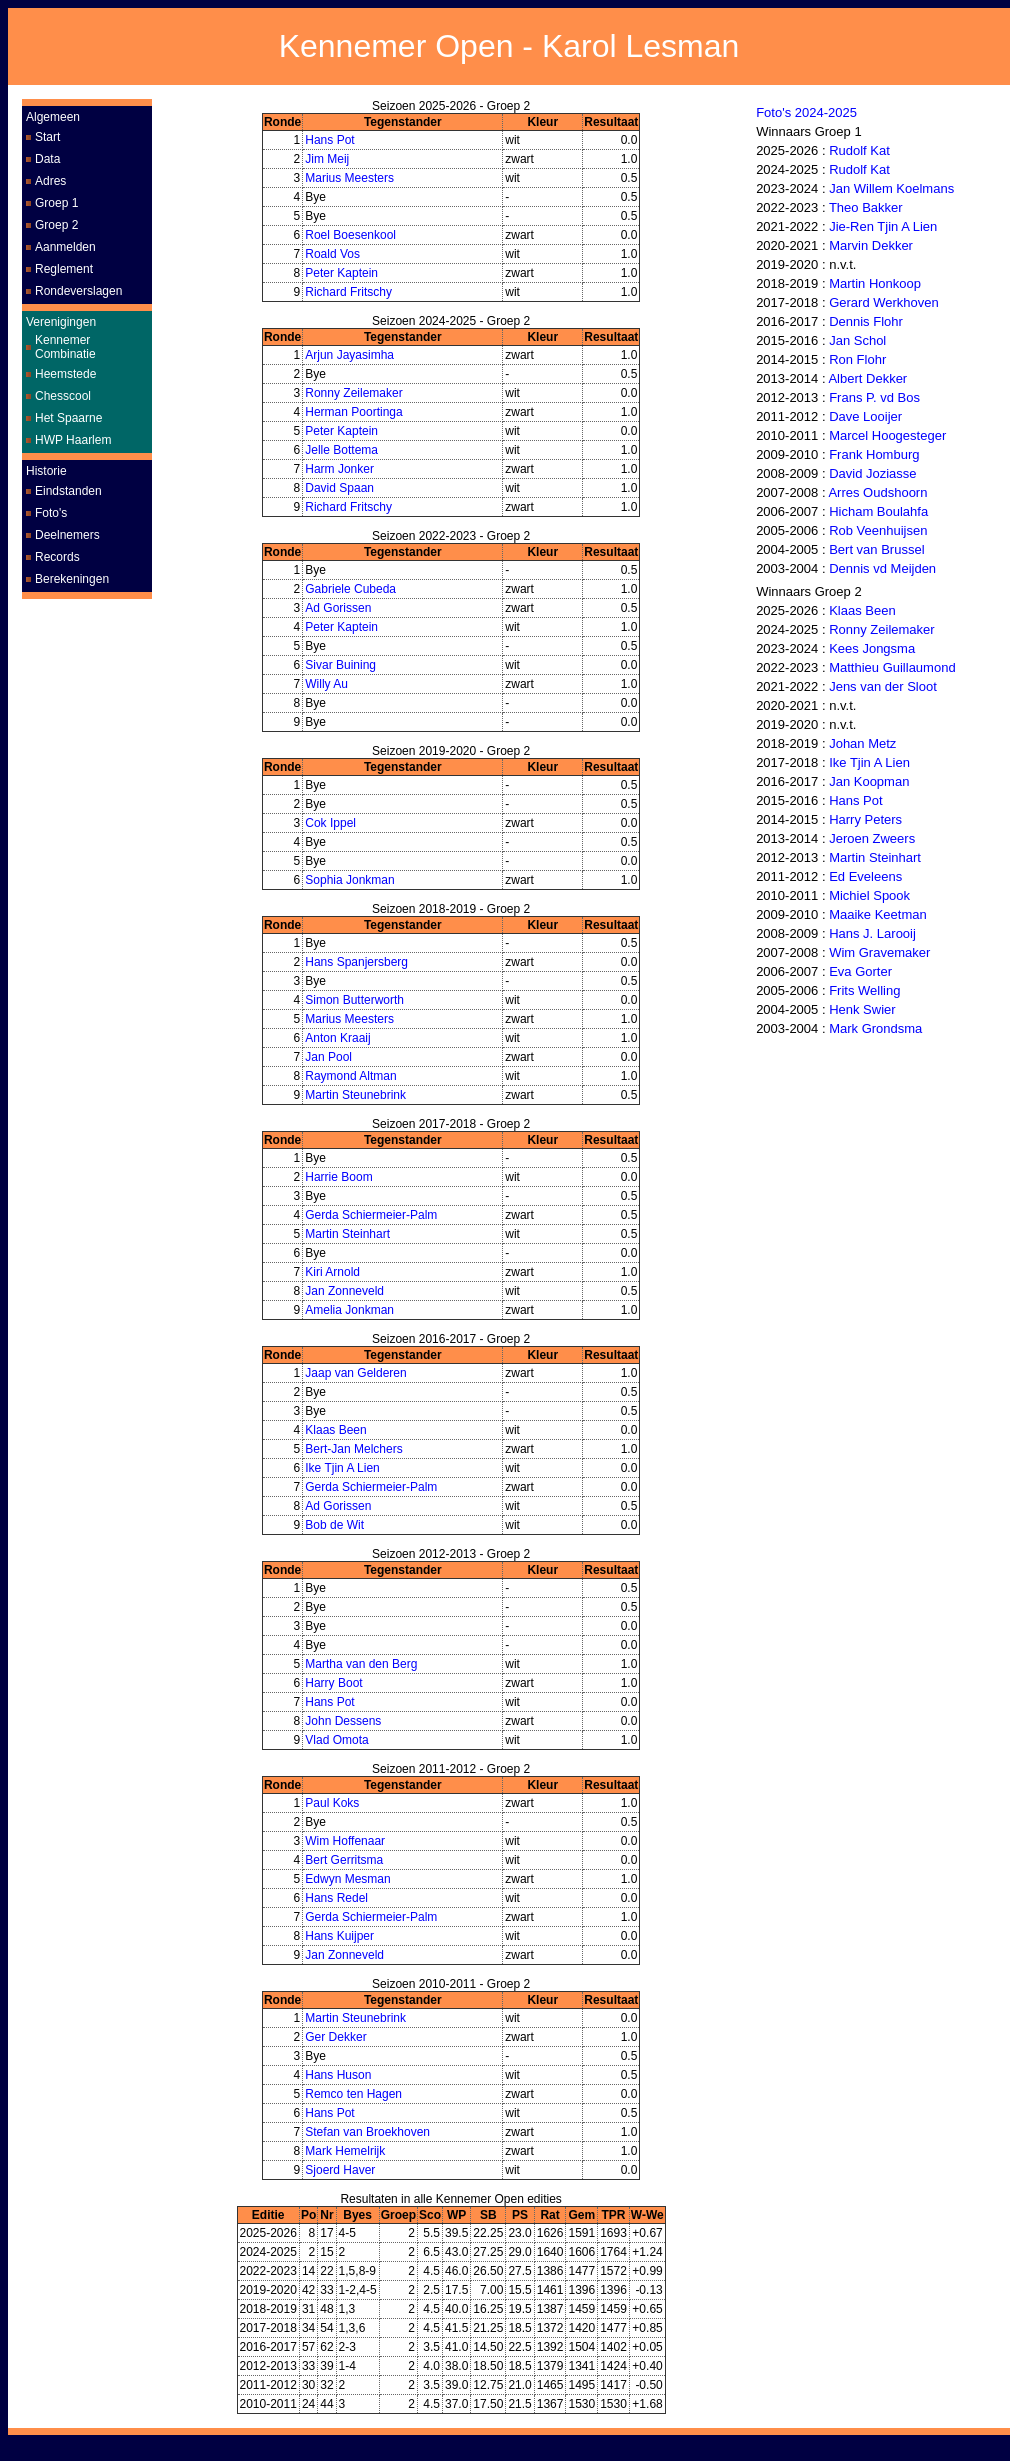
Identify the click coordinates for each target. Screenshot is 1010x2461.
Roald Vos (332, 254)
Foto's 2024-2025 (806, 112)
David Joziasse (872, 473)
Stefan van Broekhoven (367, 2132)
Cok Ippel (330, 823)
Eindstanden (68, 491)
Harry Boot (333, 1683)
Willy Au (326, 684)
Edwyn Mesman (347, 1879)
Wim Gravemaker (879, 952)
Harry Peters (865, 819)
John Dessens (343, 1721)
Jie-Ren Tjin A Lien (883, 226)
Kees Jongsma (872, 648)
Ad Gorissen (338, 608)
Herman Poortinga (353, 412)
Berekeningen (72, 579)
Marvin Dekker (871, 245)
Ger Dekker (335, 2037)
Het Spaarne (68, 418)
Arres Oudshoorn (877, 492)
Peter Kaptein (341, 273)
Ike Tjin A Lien (342, 1468)
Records (57, 557)
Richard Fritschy (348, 292)
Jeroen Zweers (872, 838)
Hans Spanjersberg (356, 962)
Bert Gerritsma (344, 1860)
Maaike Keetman (878, 914)
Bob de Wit (334, 1525)
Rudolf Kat (859, 150)
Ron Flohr (857, 359)
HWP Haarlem (73, 440)
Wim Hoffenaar (345, 1841)
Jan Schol (857, 340)
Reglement (64, 269)
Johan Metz (862, 743)
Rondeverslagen (78, 291)
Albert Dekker (867, 378)
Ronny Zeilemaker (353, 393)
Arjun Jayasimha (349, 355)
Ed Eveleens (865, 876)
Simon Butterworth (354, 1000)
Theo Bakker (866, 207)
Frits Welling (864, 990)
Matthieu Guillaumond (892, 667)
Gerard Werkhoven (884, 302)
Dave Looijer (865, 416)
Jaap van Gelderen (355, 1373)
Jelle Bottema (341, 450)
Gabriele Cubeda (350, 589)
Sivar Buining (340, 665)
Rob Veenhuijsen (878, 530)
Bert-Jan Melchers (353, 1449)
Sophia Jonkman (349, 880)
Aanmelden (65, 247)
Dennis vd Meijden (882, 568)
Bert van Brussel (876, 549)
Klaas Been (335, 1430)
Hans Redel (336, 1898)
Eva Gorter (860, 971)
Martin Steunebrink (355, 1095)
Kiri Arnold (332, 1272)
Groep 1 (56, 203)
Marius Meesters (349, 178)
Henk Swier (862, 1009)
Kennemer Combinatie (65, 347)
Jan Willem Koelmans (891, 188)
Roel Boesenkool (350, 235)
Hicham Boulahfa (878, 511)
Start (47, 137)
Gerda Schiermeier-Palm (371, 1215)
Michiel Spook (869, 895)
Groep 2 (56, 225)
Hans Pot (329, 140)
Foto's (51, 513)
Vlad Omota (336, 1740)
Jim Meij (327, 159)
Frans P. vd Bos (874, 397)
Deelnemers (67, 535)
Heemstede (65, 374)
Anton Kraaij (337, 1038)
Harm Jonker (339, 469)
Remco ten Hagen (353, 2094)
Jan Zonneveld (344, 1291)
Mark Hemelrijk (345, 2151)
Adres (50, 181)
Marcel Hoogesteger (887, 435)
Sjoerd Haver (340, 2170)
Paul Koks (332, 1803)
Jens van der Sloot (883, 686)
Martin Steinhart (347, 1234)
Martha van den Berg (361, 1664)
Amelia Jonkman (349, 1310)
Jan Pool (328, 1057)
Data (47, 159)
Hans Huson (338, 2075)
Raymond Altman (350, 1076)
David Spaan (339, 488)
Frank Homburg (874, 454)
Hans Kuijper (339, 1936)
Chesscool (63, 396)
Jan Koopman (869, 781)
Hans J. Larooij (872, 933)
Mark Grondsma (875, 1028)
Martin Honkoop (875, 283)
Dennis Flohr (866, 321)
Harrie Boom (338, 1177)
